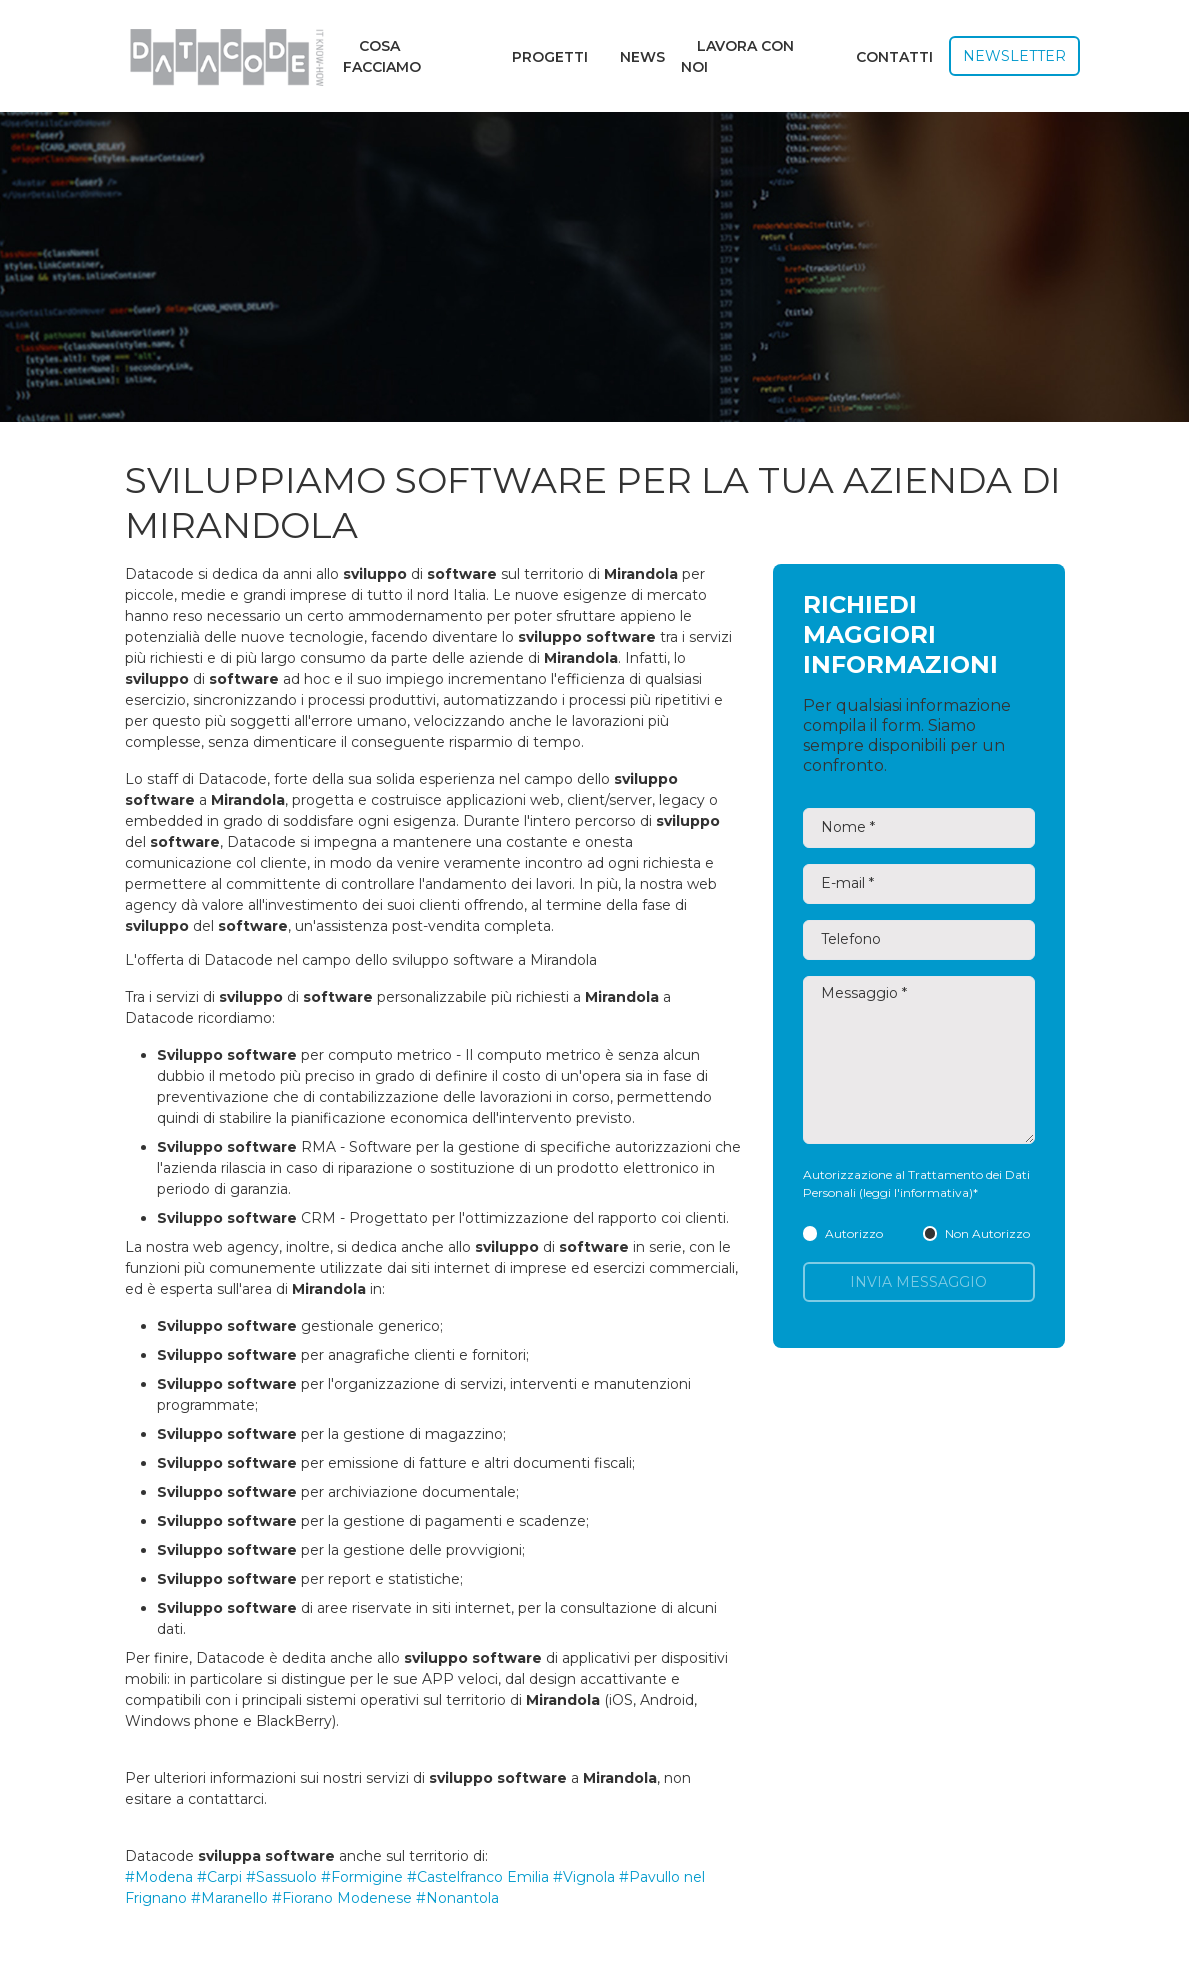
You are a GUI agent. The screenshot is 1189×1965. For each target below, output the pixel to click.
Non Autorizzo (976, 1233)
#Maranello (229, 1898)
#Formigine (362, 1877)
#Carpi (219, 1877)
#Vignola (584, 1877)
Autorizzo (843, 1233)
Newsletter (1014, 56)
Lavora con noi (737, 56)
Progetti (550, 57)
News (642, 57)
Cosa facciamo (382, 56)
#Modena (159, 1877)
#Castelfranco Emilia (478, 1877)
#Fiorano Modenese (342, 1898)
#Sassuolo (281, 1877)
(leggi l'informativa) (916, 1192)
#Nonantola (457, 1898)
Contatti (894, 57)
